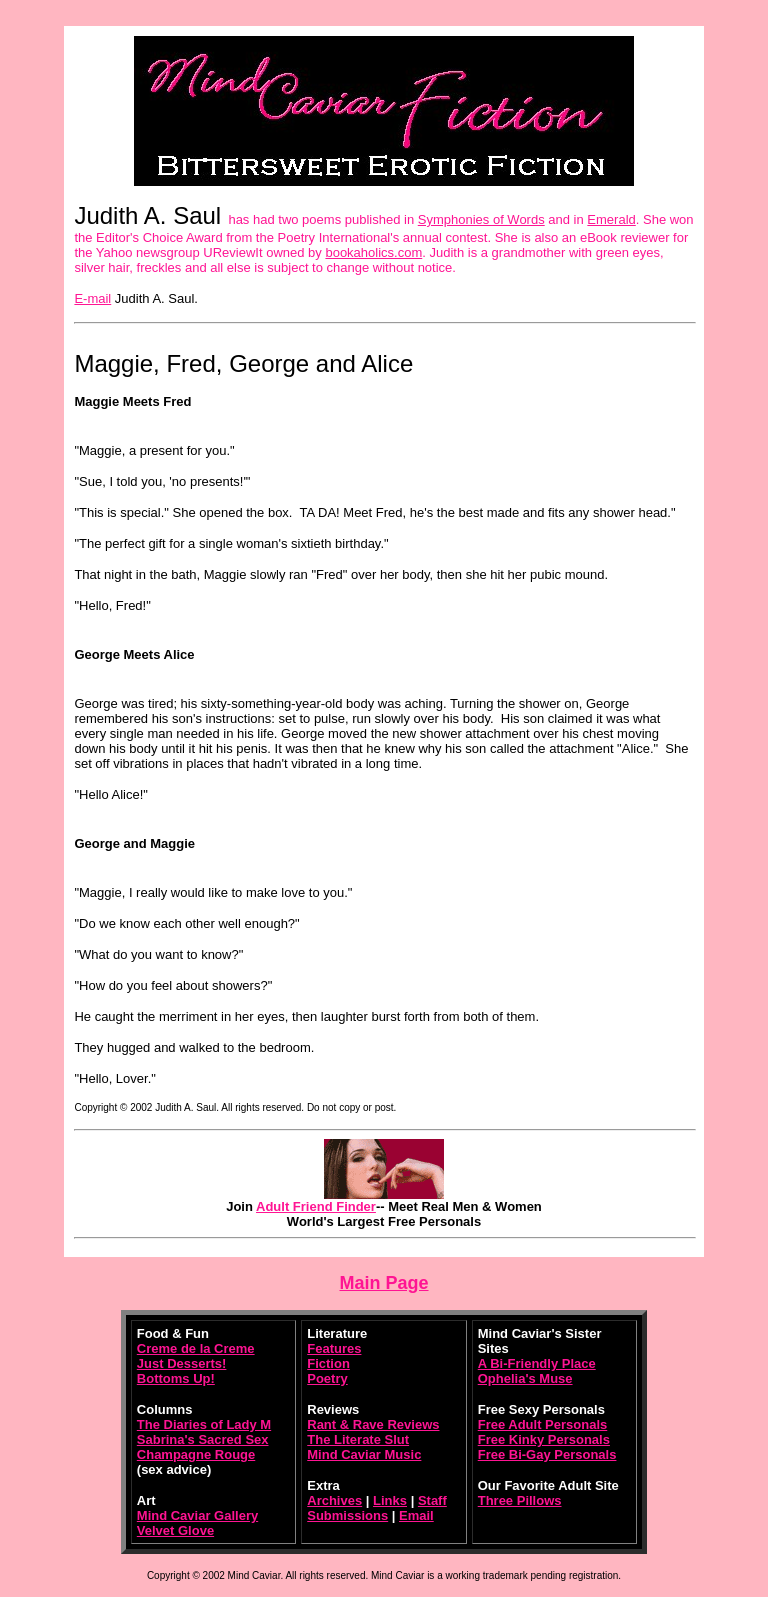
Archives (334, 1500)
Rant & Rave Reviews (373, 1424)
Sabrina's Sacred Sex (203, 1439)
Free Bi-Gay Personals (547, 1454)
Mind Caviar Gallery (197, 1515)
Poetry (327, 1378)
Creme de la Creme (196, 1348)
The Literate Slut (358, 1439)
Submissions (347, 1515)
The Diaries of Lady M (204, 1424)
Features (334, 1348)
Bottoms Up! (176, 1378)
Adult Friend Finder (316, 1206)
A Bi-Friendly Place (537, 1363)
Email (416, 1515)
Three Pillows (520, 1500)
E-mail (92, 298)
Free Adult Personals (543, 1424)
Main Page (383, 1283)
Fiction (328, 1363)
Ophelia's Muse (525, 1378)
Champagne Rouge (196, 1454)
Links (390, 1500)
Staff (432, 1500)
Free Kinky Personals (544, 1439)
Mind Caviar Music (364, 1454)
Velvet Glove (175, 1530)
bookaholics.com (373, 252)
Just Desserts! (182, 1363)
